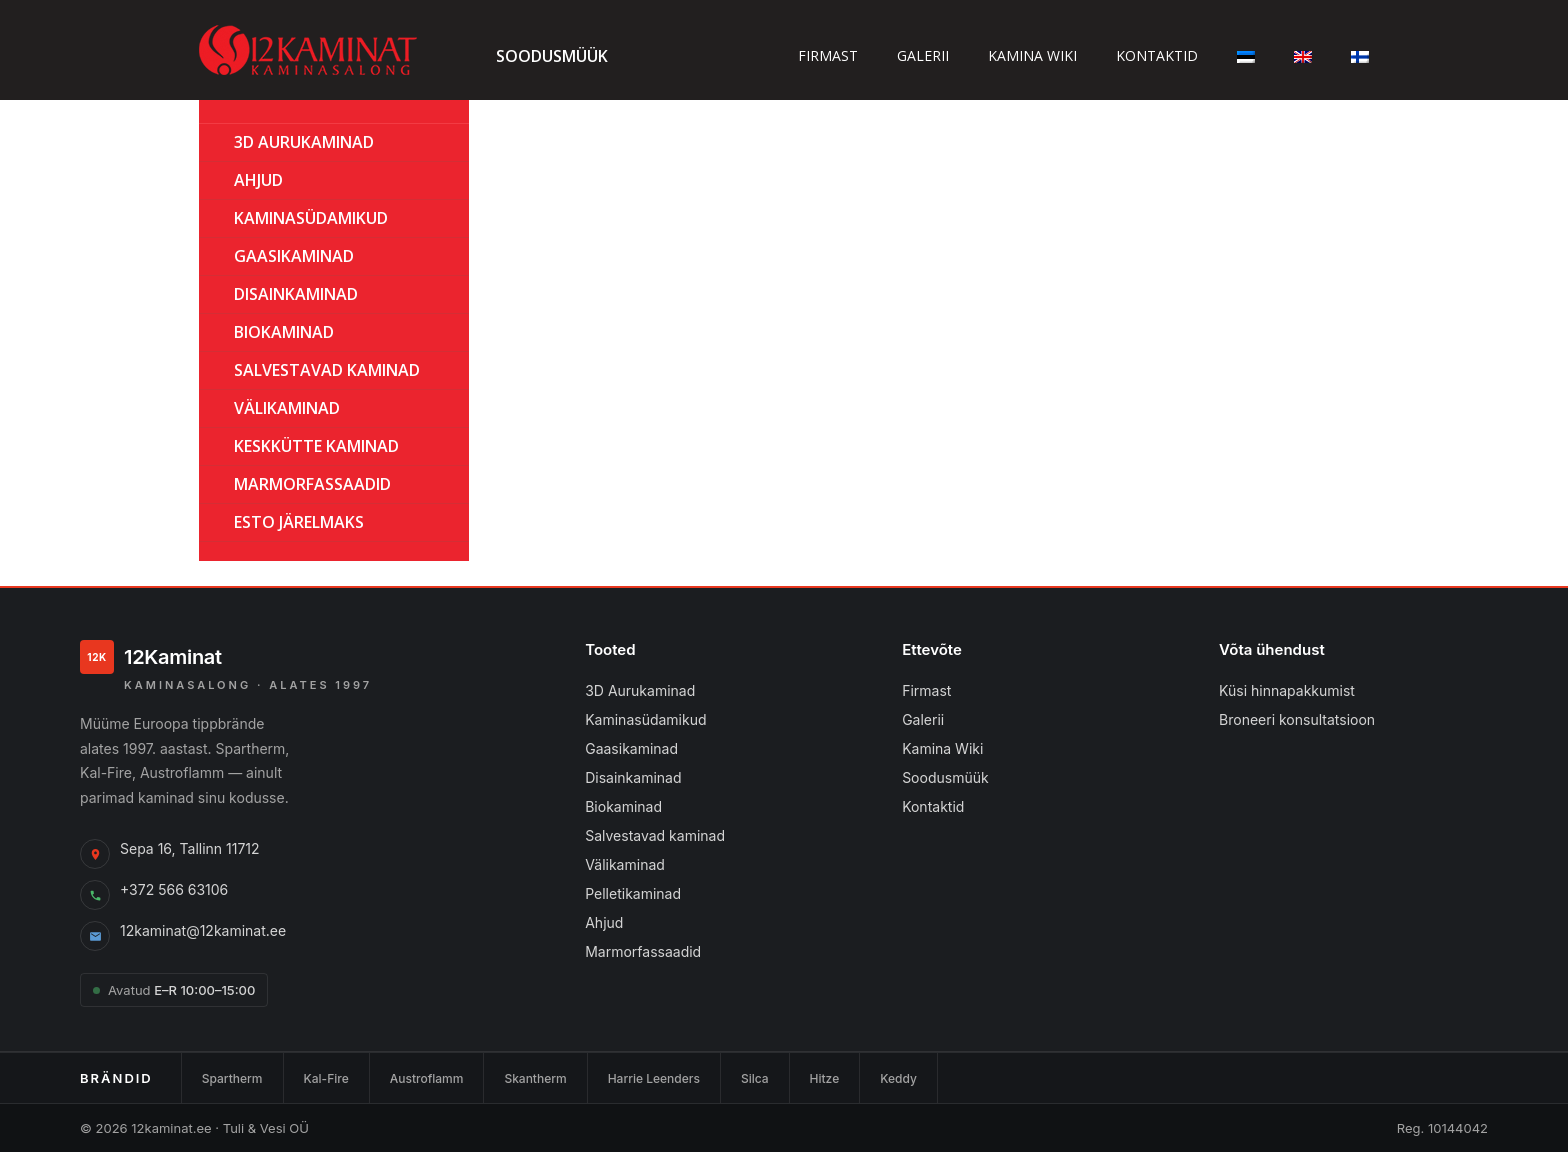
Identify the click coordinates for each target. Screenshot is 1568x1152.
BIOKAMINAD (284, 332)
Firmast (828, 55)
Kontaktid (1157, 55)
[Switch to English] (1303, 55)
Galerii (923, 55)
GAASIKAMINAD (294, 256)
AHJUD (258, 180)
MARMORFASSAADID (312, 484)
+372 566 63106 (174, 889)
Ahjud (604, 922)
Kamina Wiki (942, 748)
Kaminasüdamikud (311, 218)
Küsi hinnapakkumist (1287, 690)
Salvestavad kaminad (327, 370)
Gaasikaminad (631, 748)
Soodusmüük (552, 56)
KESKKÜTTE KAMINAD (316, 446)
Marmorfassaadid (643, 951)
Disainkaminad (296, 294)
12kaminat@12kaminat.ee (203, 930)
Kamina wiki (1032, 55)
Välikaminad (287, 408)
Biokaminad (623, 806)
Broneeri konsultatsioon (1297, 719)
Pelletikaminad (633, 893)
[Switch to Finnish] (1360, 55)
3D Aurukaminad (304, 142)
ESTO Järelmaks (299, 522)
